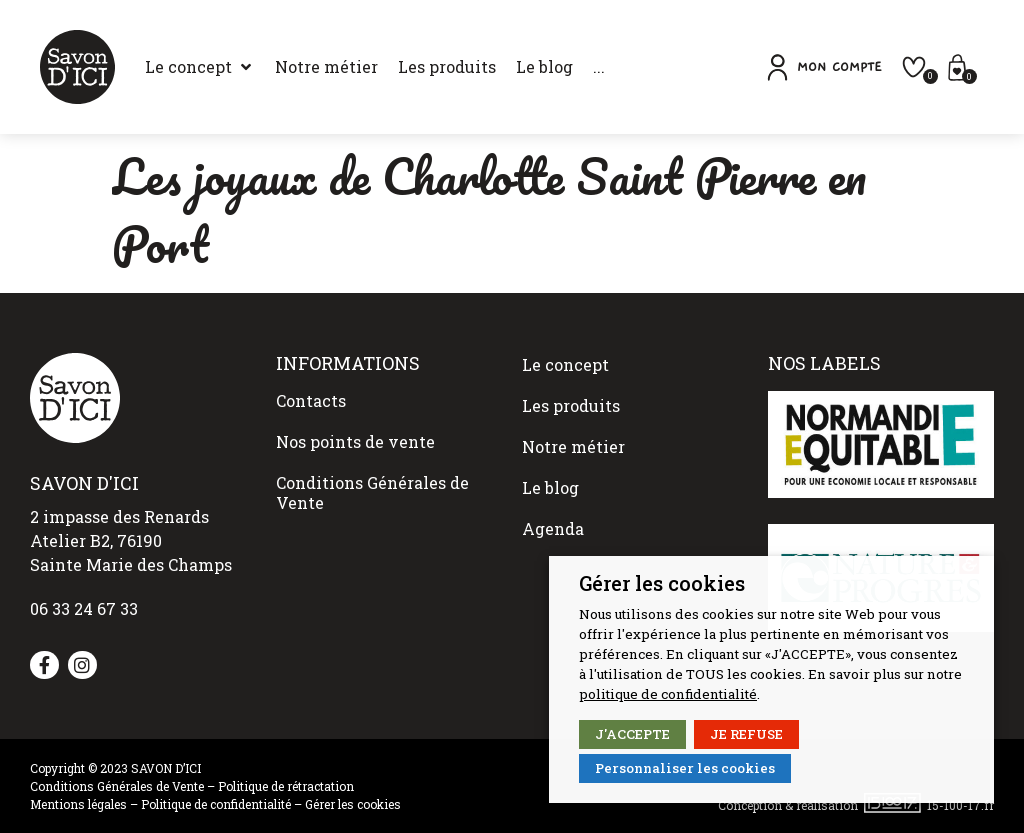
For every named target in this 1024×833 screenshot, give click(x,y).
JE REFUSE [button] (746, 734)
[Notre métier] (301, 67)
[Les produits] (422, 67)
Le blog (550, 456)
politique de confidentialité (668, 694)
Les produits (571, 392)
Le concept (565, 360)
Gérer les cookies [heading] (662, 583)
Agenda (553, 488)
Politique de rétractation (286, 786)
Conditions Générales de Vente (372, 470)
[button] (852, 67)
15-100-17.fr (960, 804)
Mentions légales (78, 804)
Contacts (311, 396)
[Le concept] (175, 67)
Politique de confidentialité (216, 804)
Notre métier (573, 424)
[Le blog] (519, 67)
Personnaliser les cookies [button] (685, 768)
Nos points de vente (355, 428)
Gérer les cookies (353, 804)
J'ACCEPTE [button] (632, 734)
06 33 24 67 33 (84, 608)
